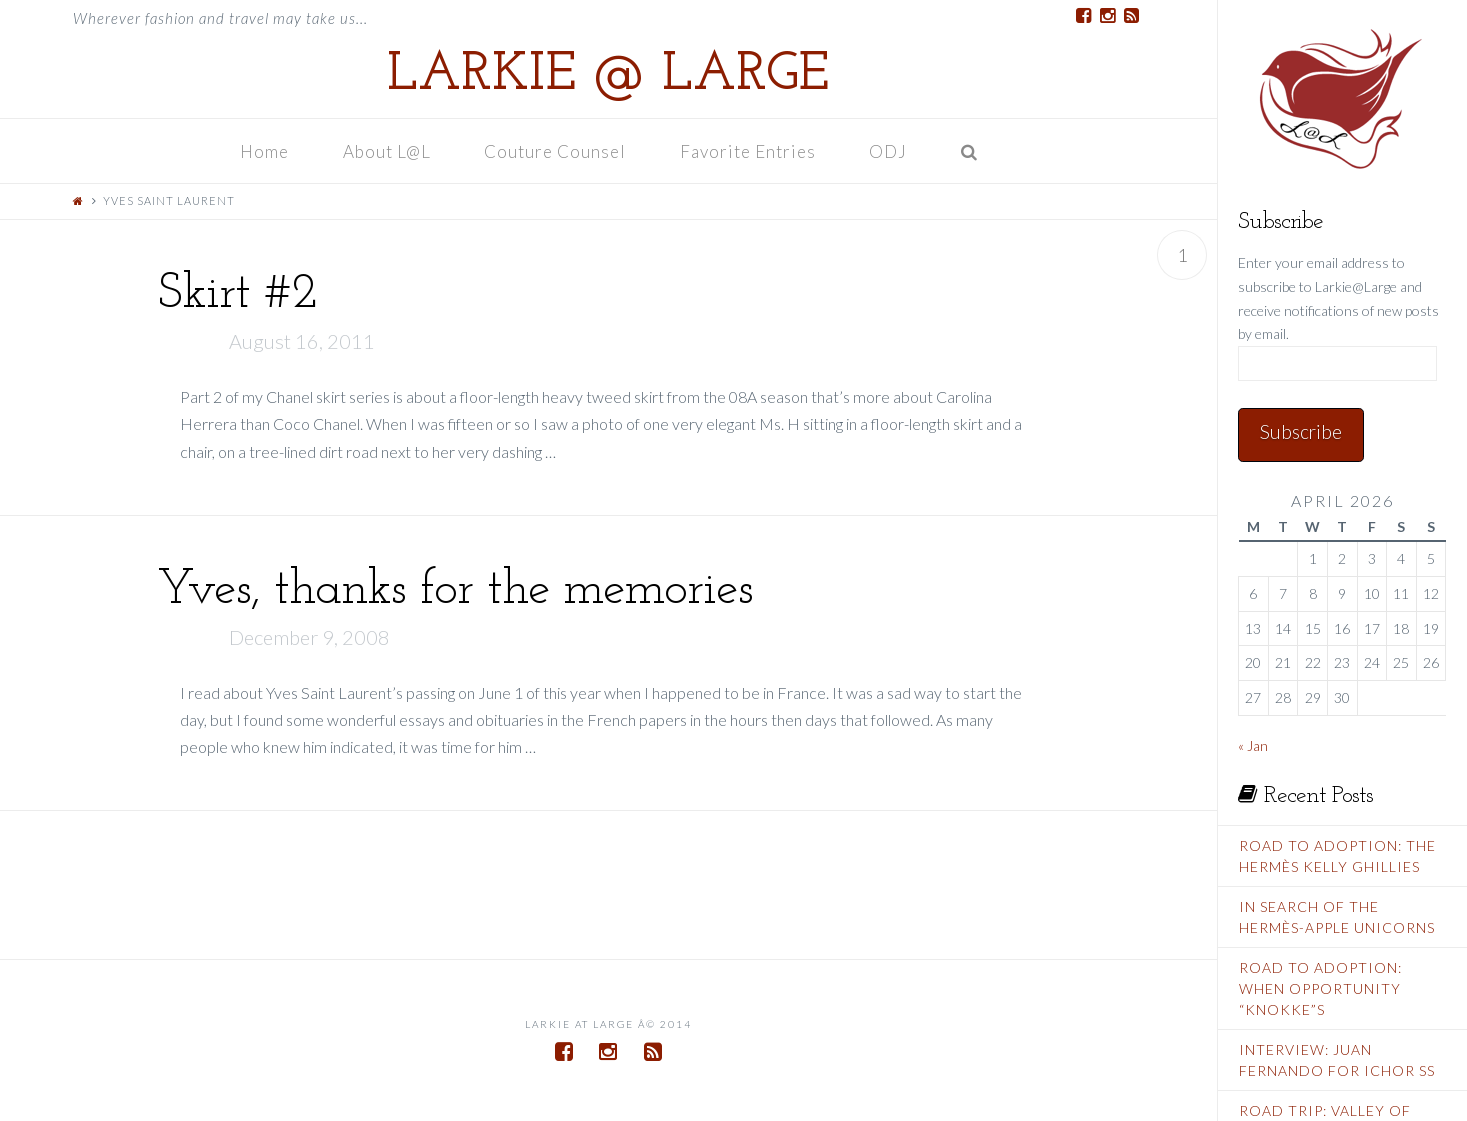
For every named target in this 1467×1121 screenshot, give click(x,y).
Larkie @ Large (608, 76)
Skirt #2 (237, 294)
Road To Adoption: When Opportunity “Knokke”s (1320, 988)
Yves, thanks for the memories (455, 590)
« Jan (1253, 745)
